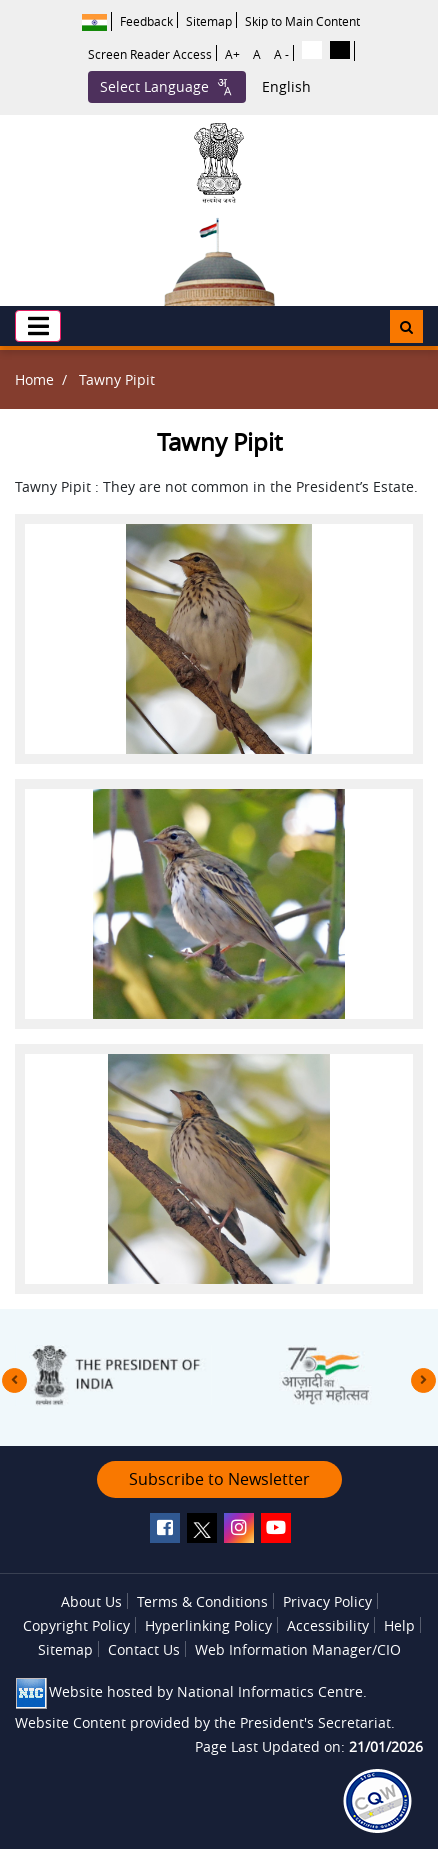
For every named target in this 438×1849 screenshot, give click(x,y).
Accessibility (328, 1625)
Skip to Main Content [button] (302, 21)
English (286, 87)
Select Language (167, 87)
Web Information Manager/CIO (298, 1649)
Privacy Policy (327, 1601)
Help (399, 1625)
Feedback (146, 21)
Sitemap (209, 21)
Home (34, 379)
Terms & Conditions (202, 1601)
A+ (232, 54)
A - (281, 54)
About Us (91, 1601)
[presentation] (14, 1380)
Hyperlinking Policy (208, 1625)
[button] (38, 326)
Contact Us (144, 1649)
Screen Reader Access (150, 54)
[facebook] (165, 1528)
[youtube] (276, 1528)
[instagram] (239, 1528)
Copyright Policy (76, 1625)
